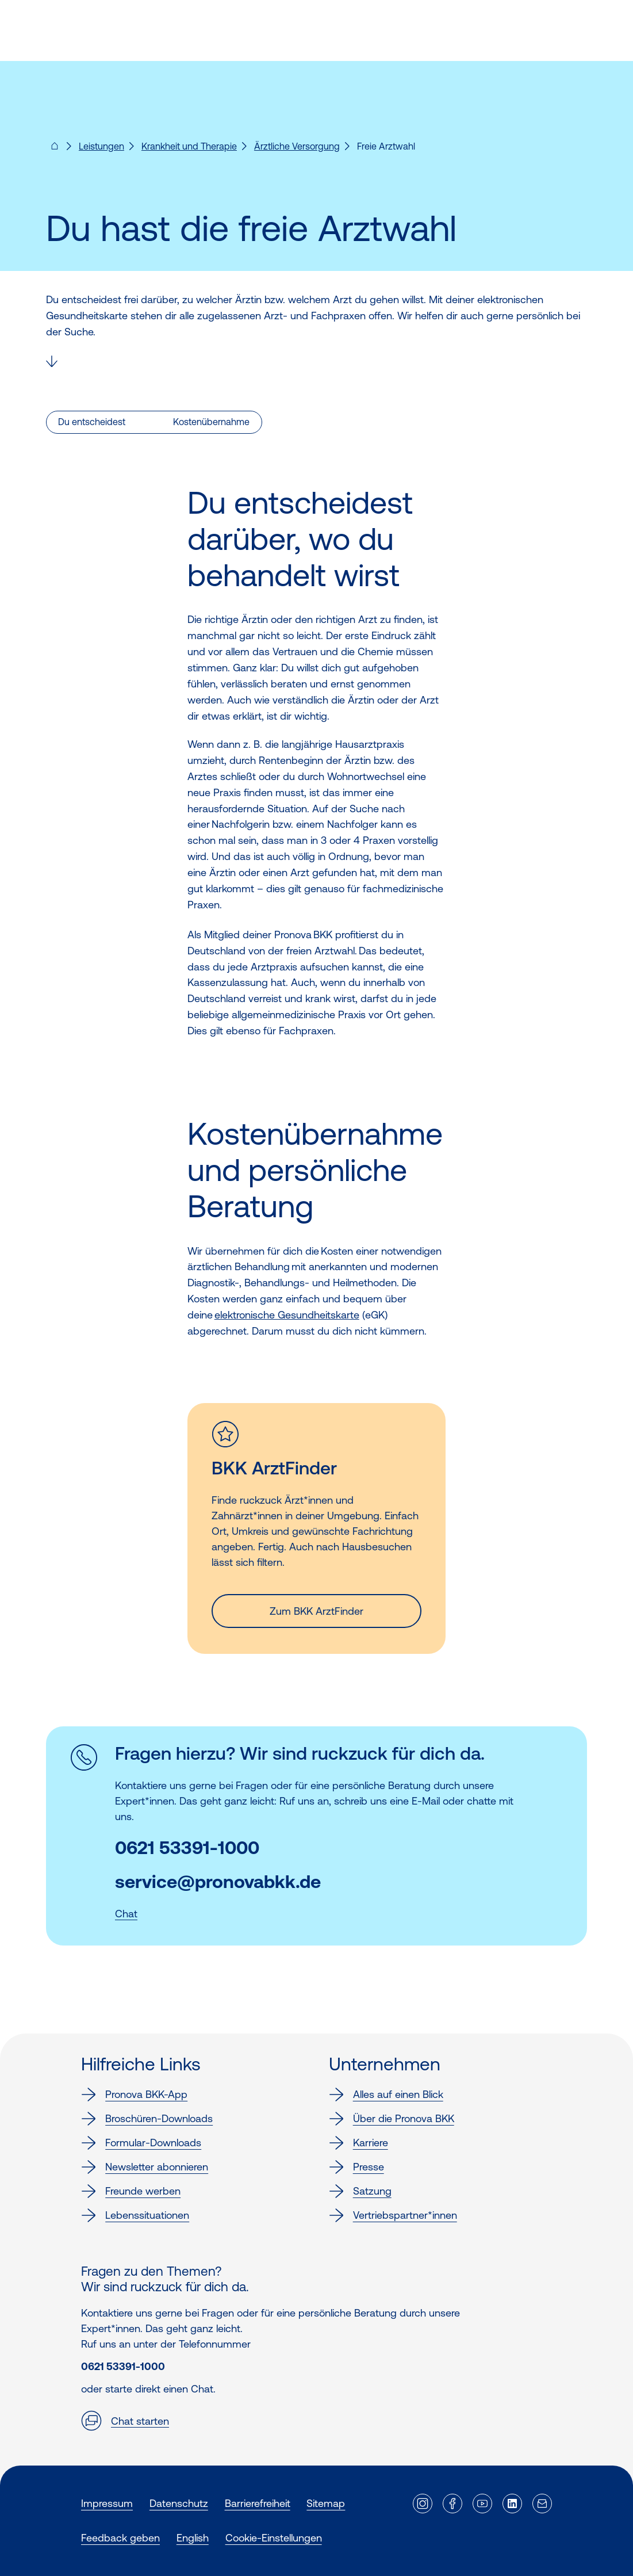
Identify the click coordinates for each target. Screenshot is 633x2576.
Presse (356, 2167)
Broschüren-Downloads (147, 2119)
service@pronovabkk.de (218, 1882)
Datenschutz (178, 2503)
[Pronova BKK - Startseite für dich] (55, 149)
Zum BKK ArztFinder (316, 1611)
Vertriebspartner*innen (393, 2215)
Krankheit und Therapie (189, 146)
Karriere (358, 2143)
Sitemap (325, 2503)
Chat (126, 1914)
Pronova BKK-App (134, 2094)
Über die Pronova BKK (391, 2119)
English (193, 2538)
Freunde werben (131, 2191)
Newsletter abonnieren (144, 2167)
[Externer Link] (422, 2503)
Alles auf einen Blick (386, 2094)
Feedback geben (120, 2538)
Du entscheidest (91, 421)
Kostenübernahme (211, 421)
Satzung (360, 2191)
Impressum (107, 2503)
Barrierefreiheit (257, 2503)
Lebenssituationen (135, 2215)
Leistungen (101, 146)
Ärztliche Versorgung (297, 146)
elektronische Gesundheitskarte (286, 1315)
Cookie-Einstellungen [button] (273, 2538)
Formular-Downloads (141, 2143)
